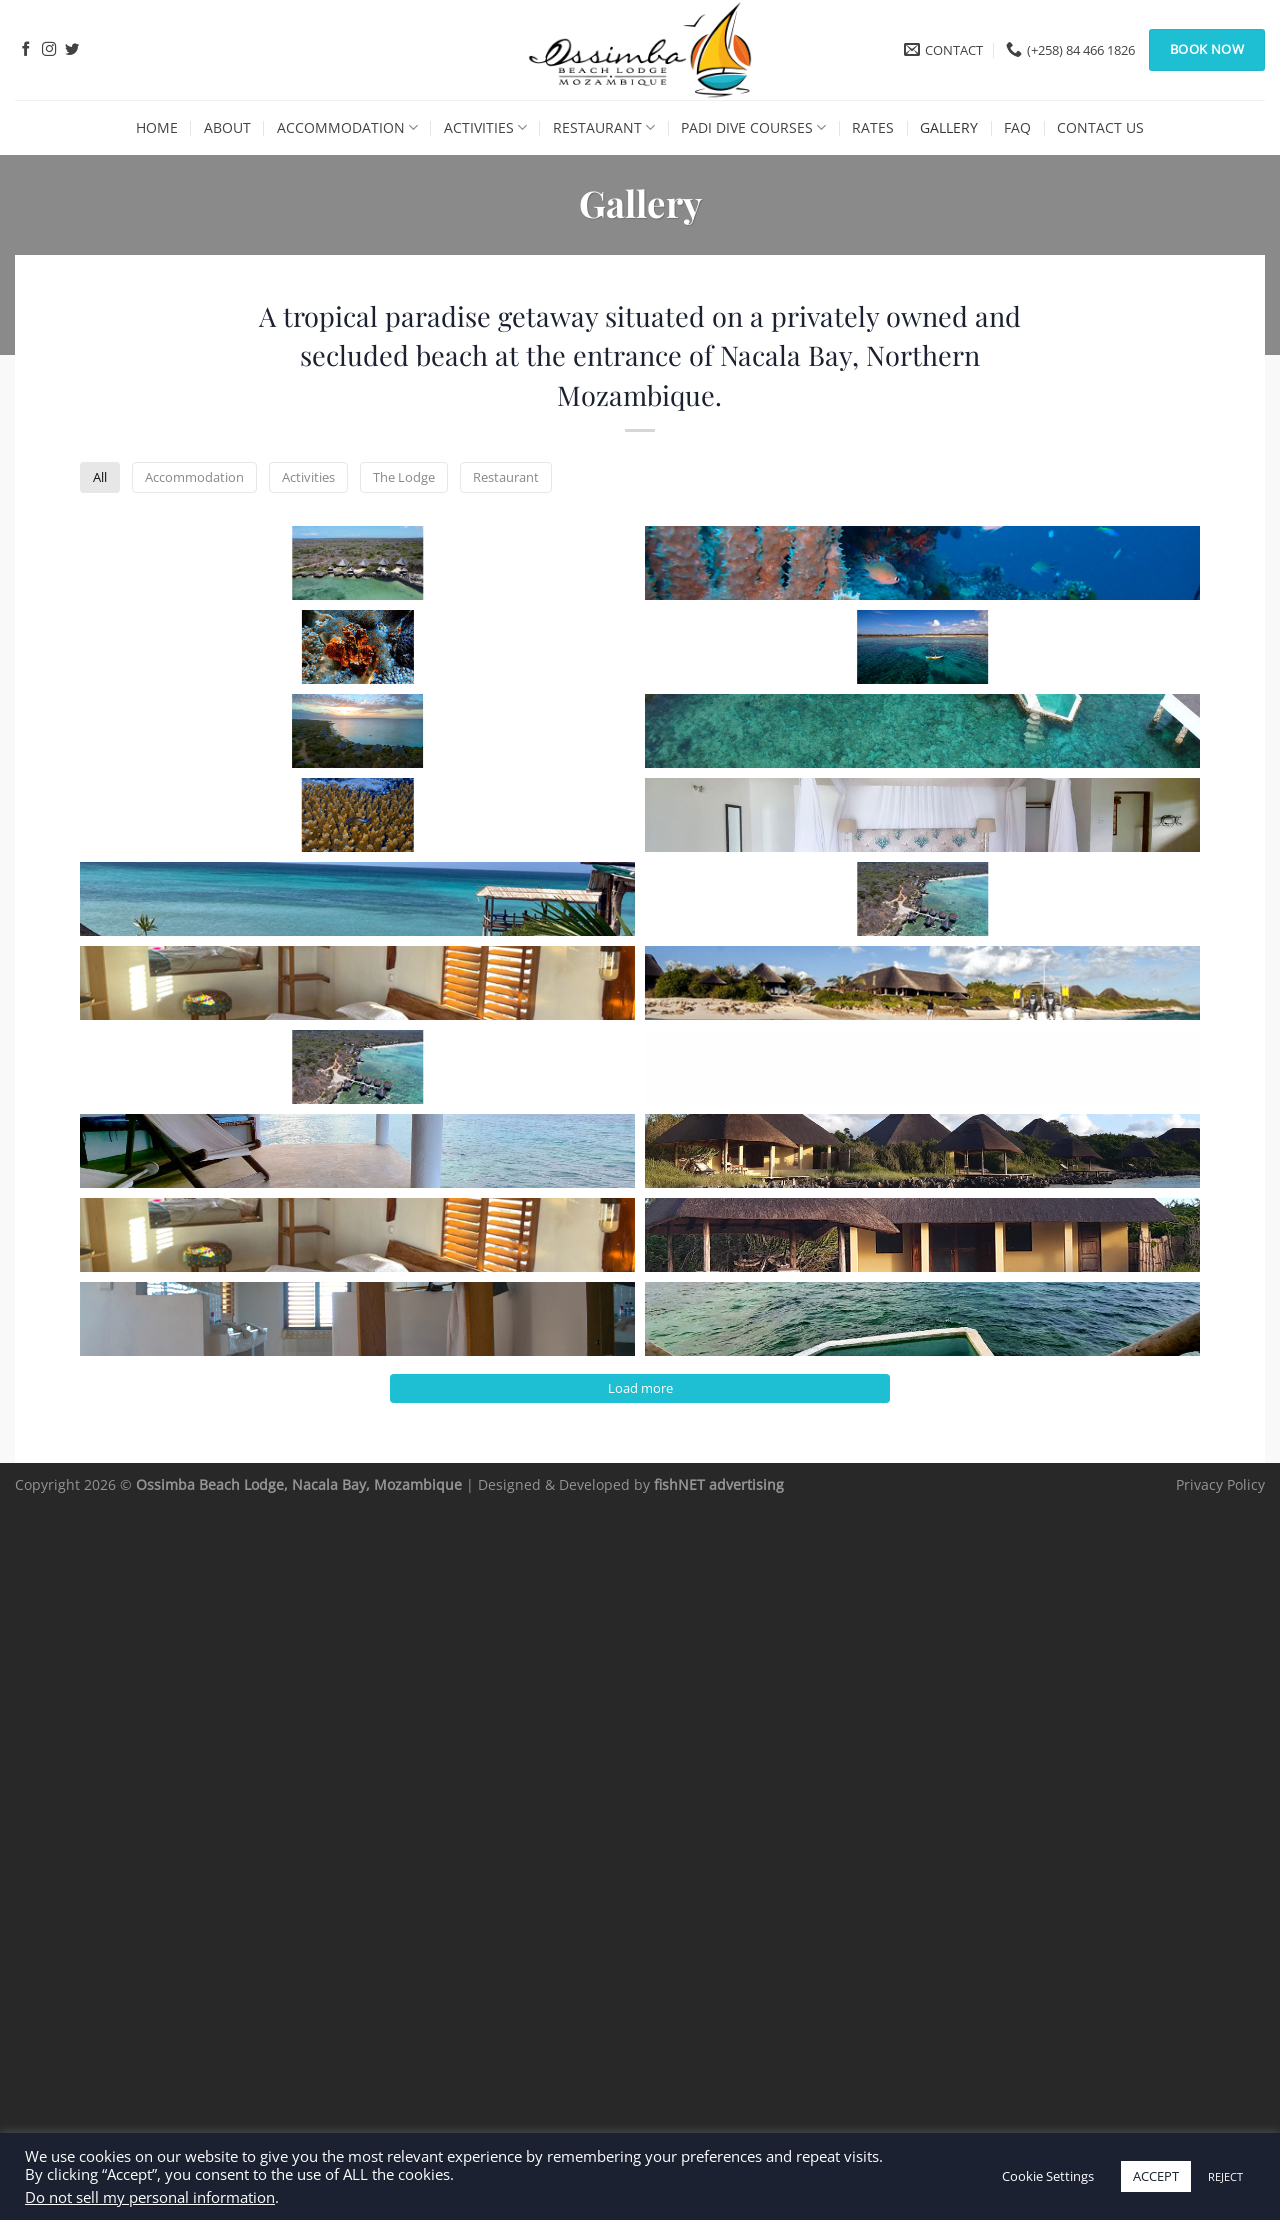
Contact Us (1100, 127)
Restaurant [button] (879, 479)
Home (157, 127)
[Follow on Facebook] (26, 50)
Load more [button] (640, 2089)
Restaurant (604, 127)
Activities (485, 127)
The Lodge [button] (752, 479)
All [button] (372, 479)
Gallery (949, 127)
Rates (873, 127)
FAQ (1017, 127)
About (227, 127)
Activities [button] (632, 479)
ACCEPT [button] (1156, 2176)
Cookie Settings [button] (1048, 2176)
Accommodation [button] (491, 479)
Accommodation (347, 127)
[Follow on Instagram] (49, 50)
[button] (216, 622)
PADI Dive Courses (753, 127)
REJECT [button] (1225, 2176)
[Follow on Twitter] (72, 50)
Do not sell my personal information (150, 2197)
